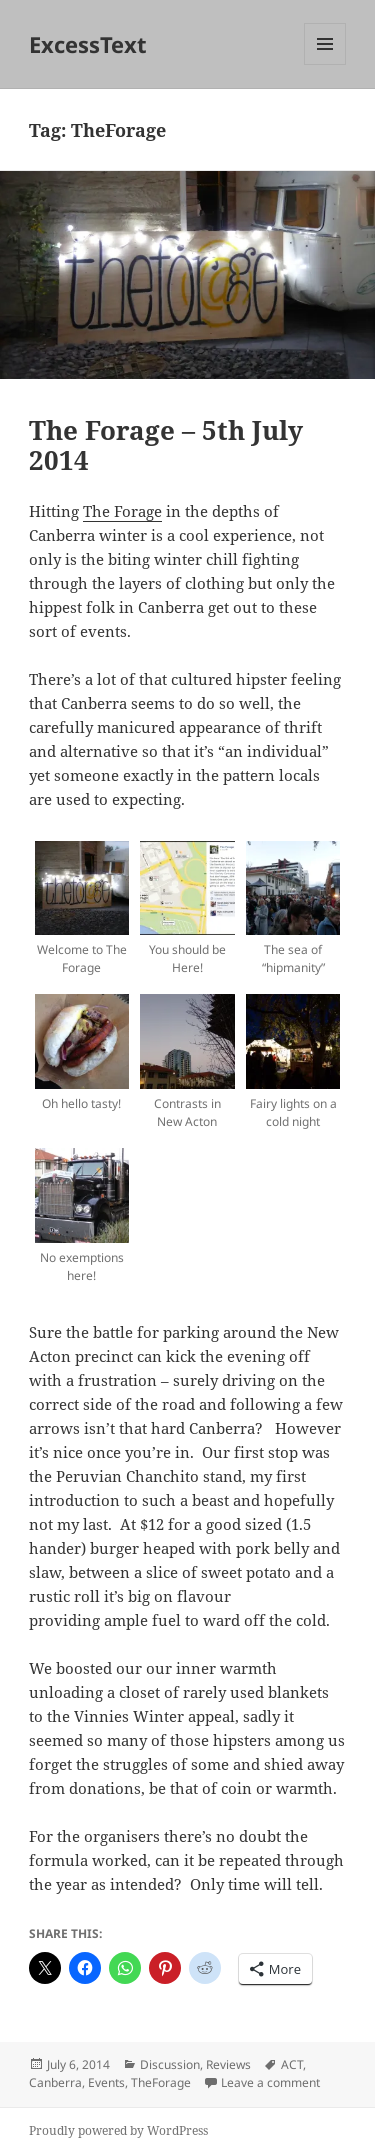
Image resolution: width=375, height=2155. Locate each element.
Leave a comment (270, 2082)
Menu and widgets (325, 64)
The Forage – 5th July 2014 (166, 445)
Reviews (228, 2064)
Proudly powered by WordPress (118, 2130)
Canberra (55, 2082)
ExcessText (88, 44)
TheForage (161, 2082)
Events (106, 2082)
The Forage (122, 511)
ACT (292, 2064)
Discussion (170, 2064)
